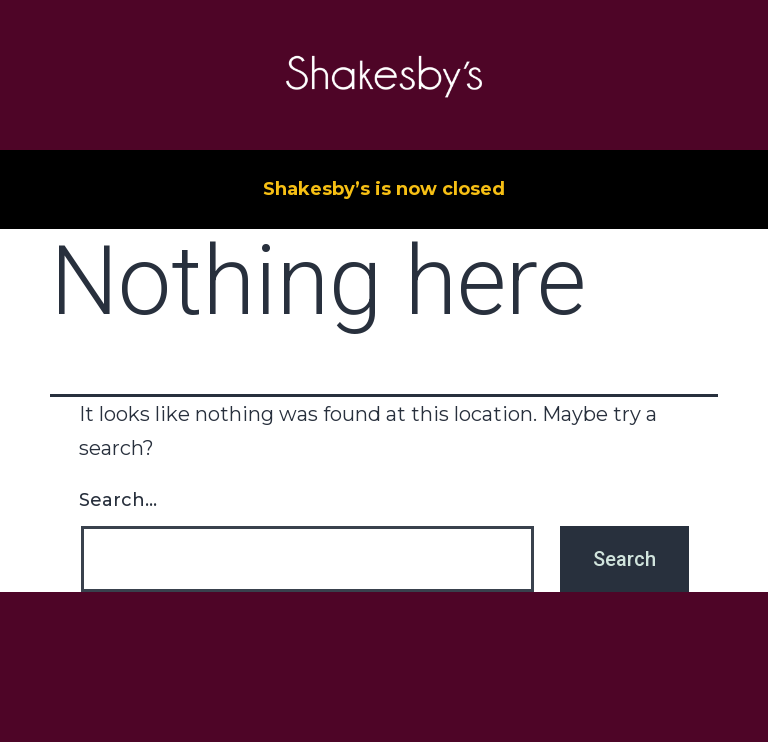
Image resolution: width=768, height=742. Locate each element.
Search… (118, 500)
